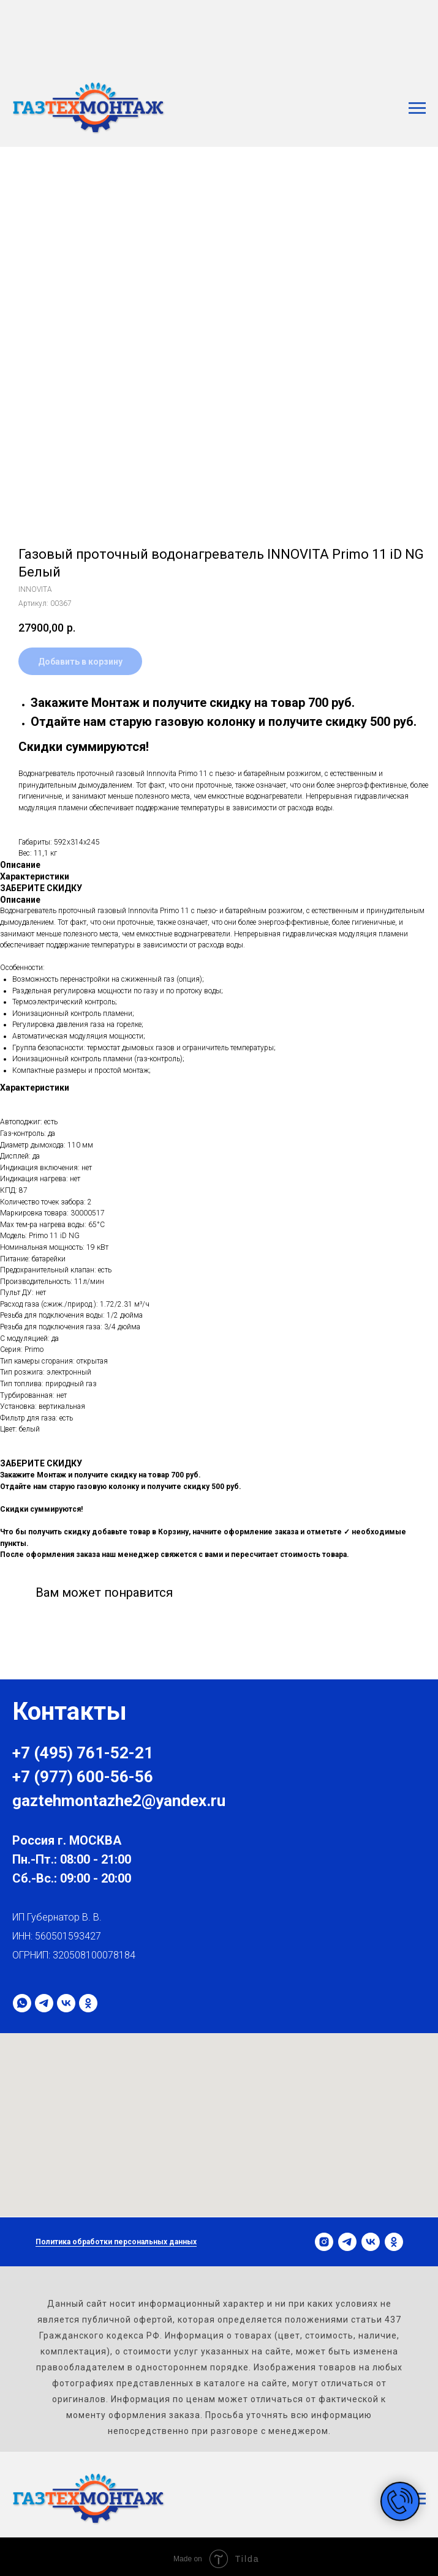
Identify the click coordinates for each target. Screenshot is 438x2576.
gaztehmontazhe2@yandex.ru (118, 1800)
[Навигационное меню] (417, 108)
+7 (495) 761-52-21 (82, 1753)
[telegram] (44, 2003)
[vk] (66, 2003)
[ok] (88, 2003)
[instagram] (324, 2242)
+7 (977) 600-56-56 (82, 1777)
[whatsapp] (22, 2003)
